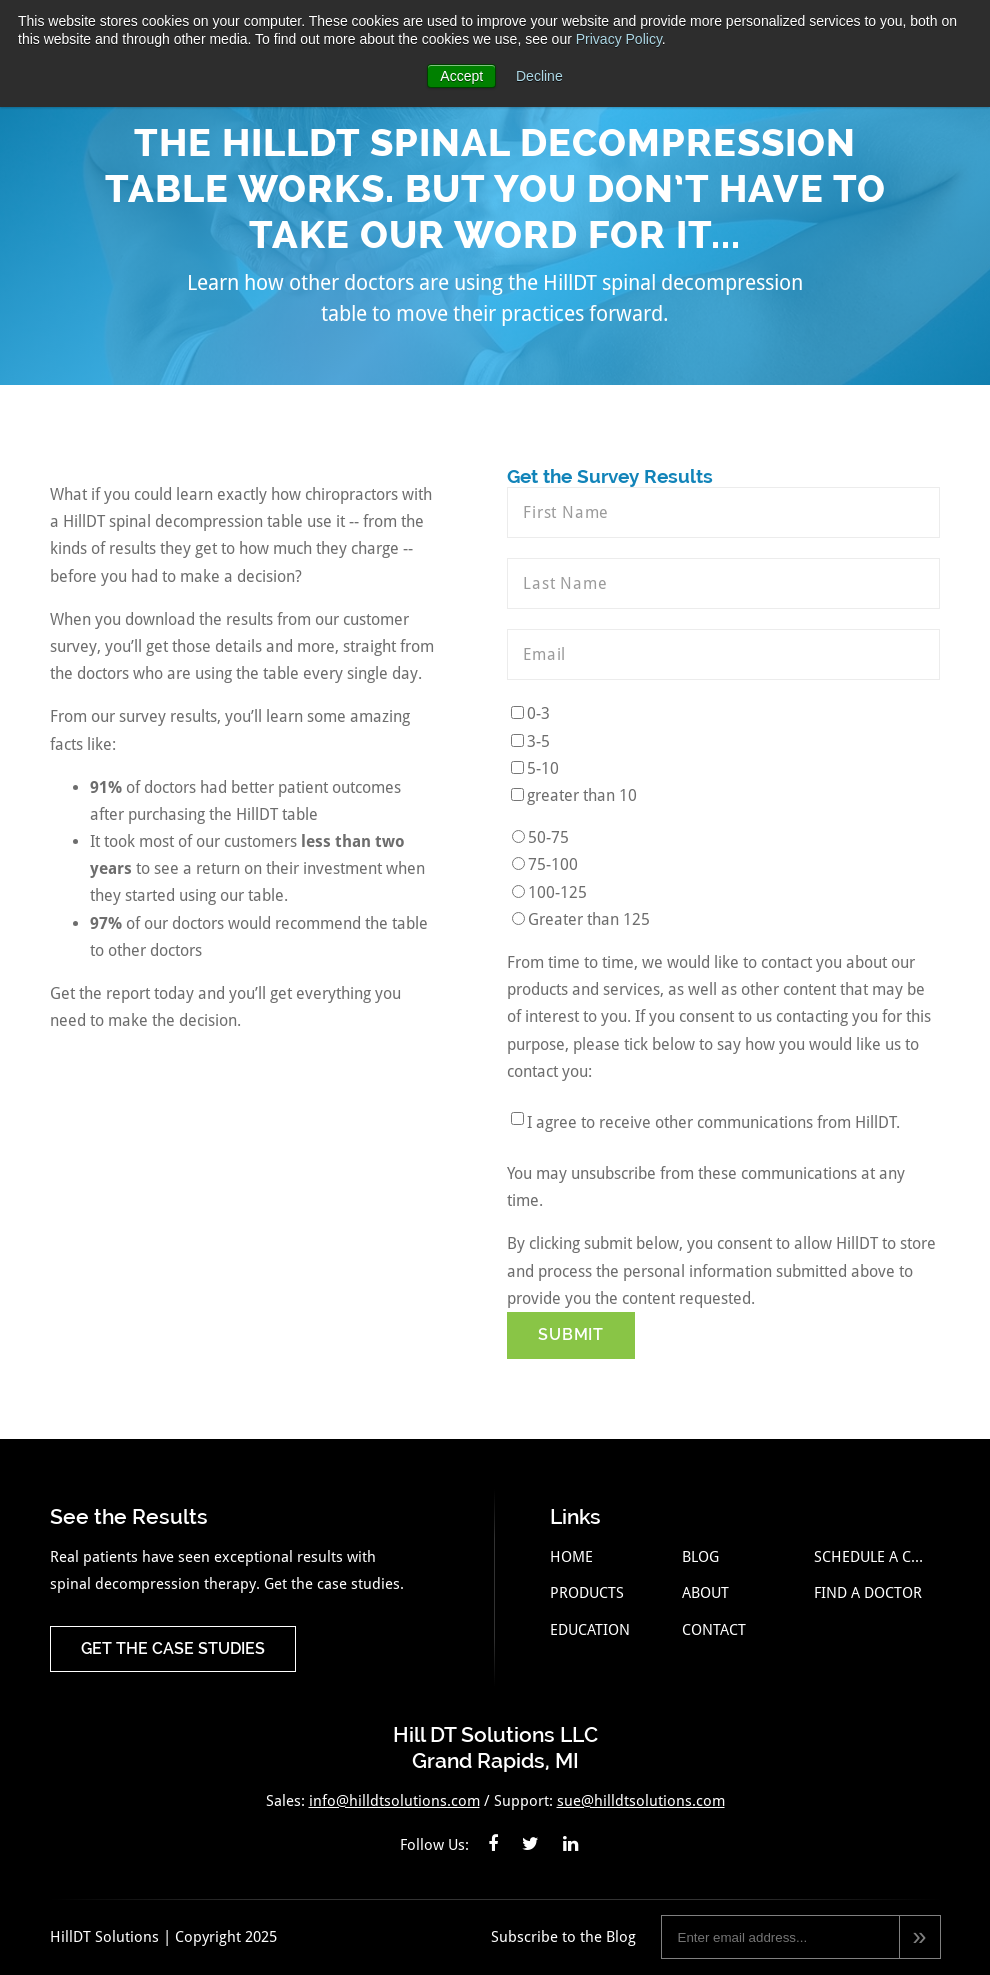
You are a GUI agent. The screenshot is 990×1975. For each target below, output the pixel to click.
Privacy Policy (619, 39)
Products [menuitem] (587, 1593)
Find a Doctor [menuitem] (868, 1593)
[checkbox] (723, 754)
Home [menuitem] (571, 1557)
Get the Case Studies (173, 1648)
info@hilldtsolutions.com (394, 1801)
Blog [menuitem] (700, 1557)
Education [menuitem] (590, 1630)
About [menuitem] (705, 1593)
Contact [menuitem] (714, 1630)
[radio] (723, 837)
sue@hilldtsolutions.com (641, 1801)
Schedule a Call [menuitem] (872, 1557)
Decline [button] (539, 76)
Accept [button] (461, 76)
